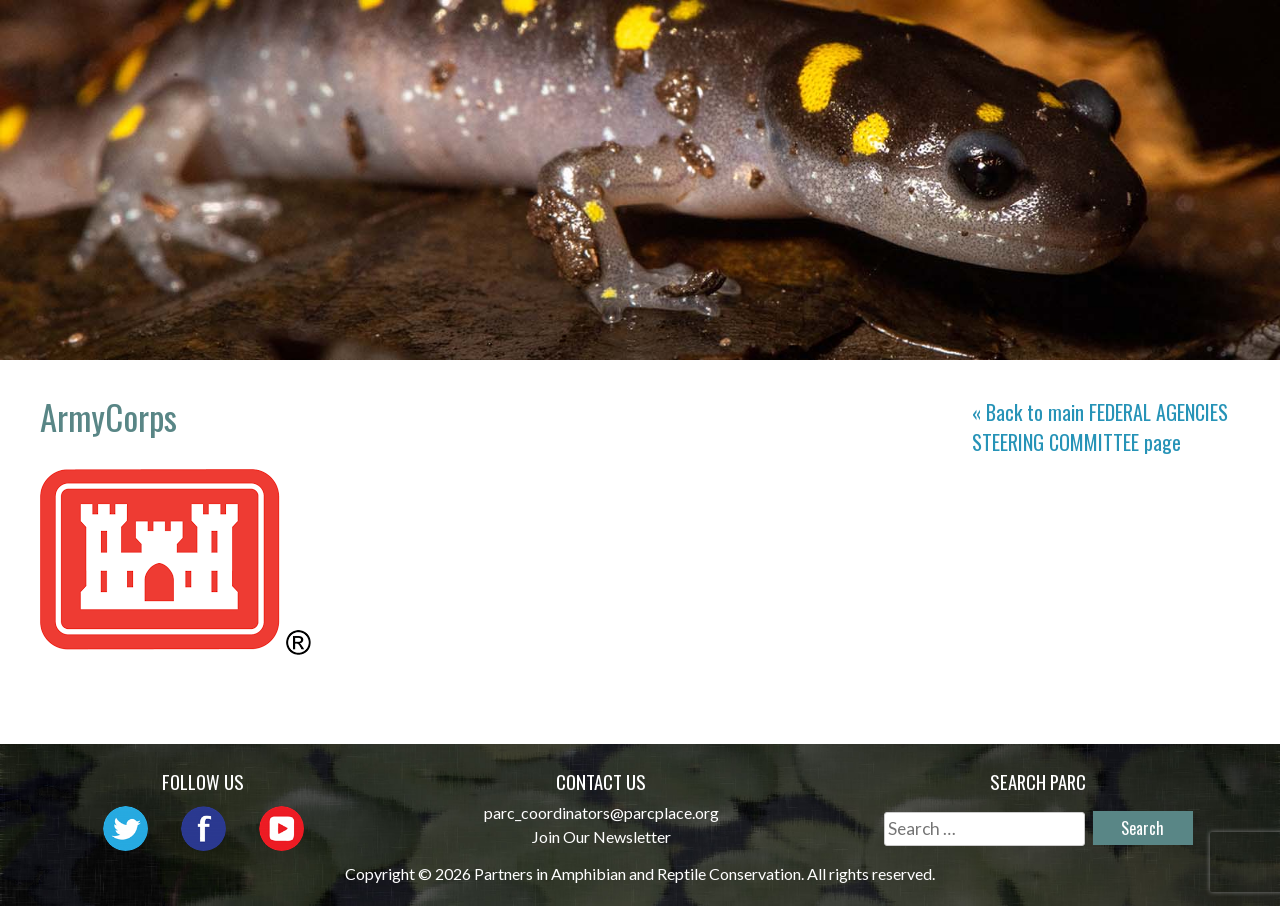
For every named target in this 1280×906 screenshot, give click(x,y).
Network (677, 35)
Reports (1180, 35)
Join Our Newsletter (601, 836)
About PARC (542, 35)
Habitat (1068, 35)
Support (1179, 64)
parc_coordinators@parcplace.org (601, 812)
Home (427, 35)
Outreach (803, 35)
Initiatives (941, 35)
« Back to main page (1100, 427)
